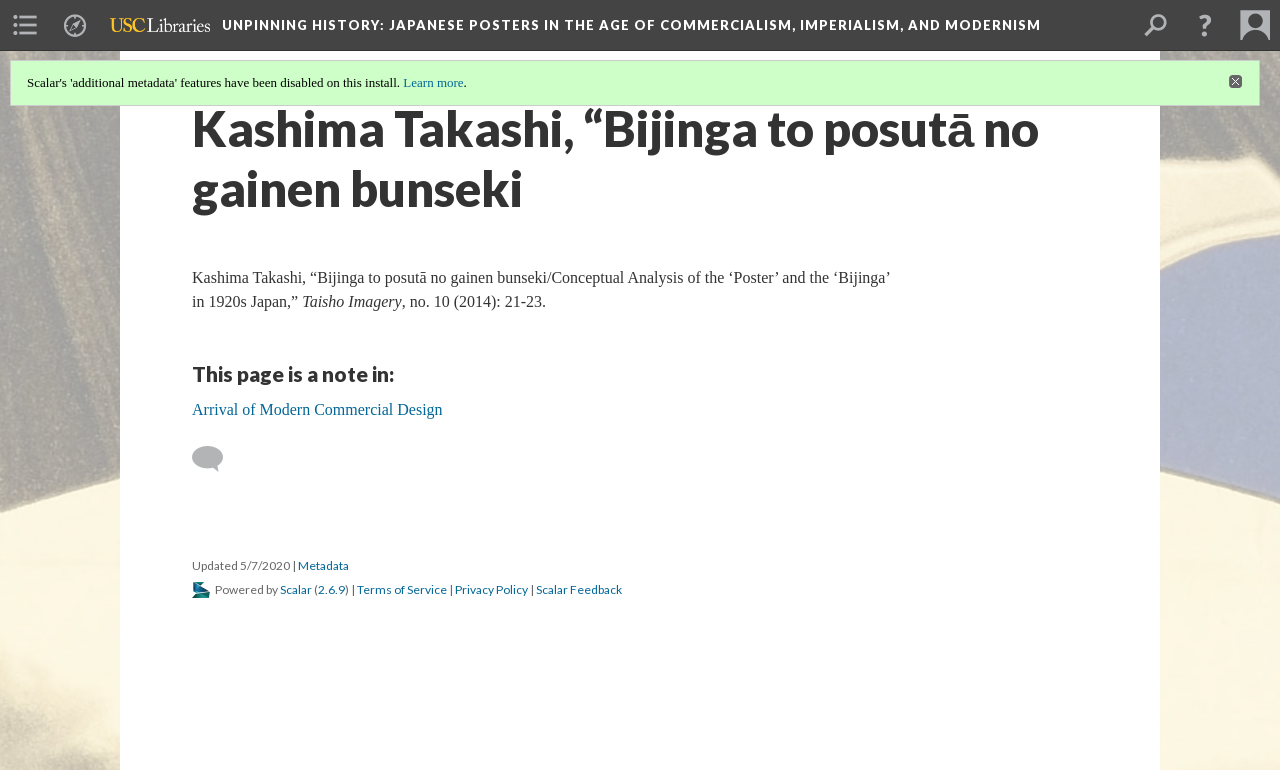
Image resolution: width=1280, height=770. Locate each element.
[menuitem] (25, 25)
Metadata (323, 565)
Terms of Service (402, 589)
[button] (1205, 25)
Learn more (433, 82)
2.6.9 (331, 589)
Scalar (296, 589)
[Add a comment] (216, 459)
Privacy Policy (491, 589)
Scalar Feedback (579, 589)
